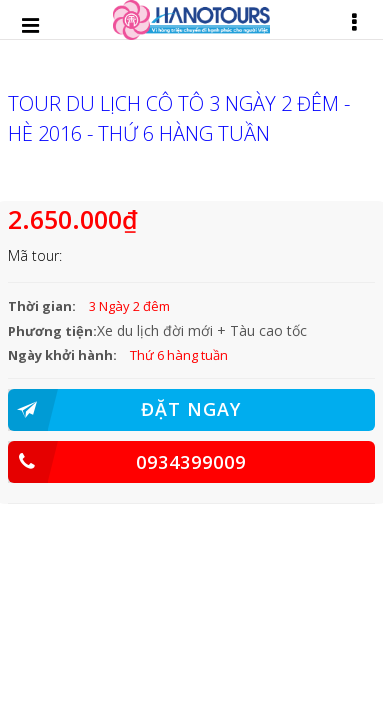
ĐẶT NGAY (125, 410)
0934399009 (127, 462)
